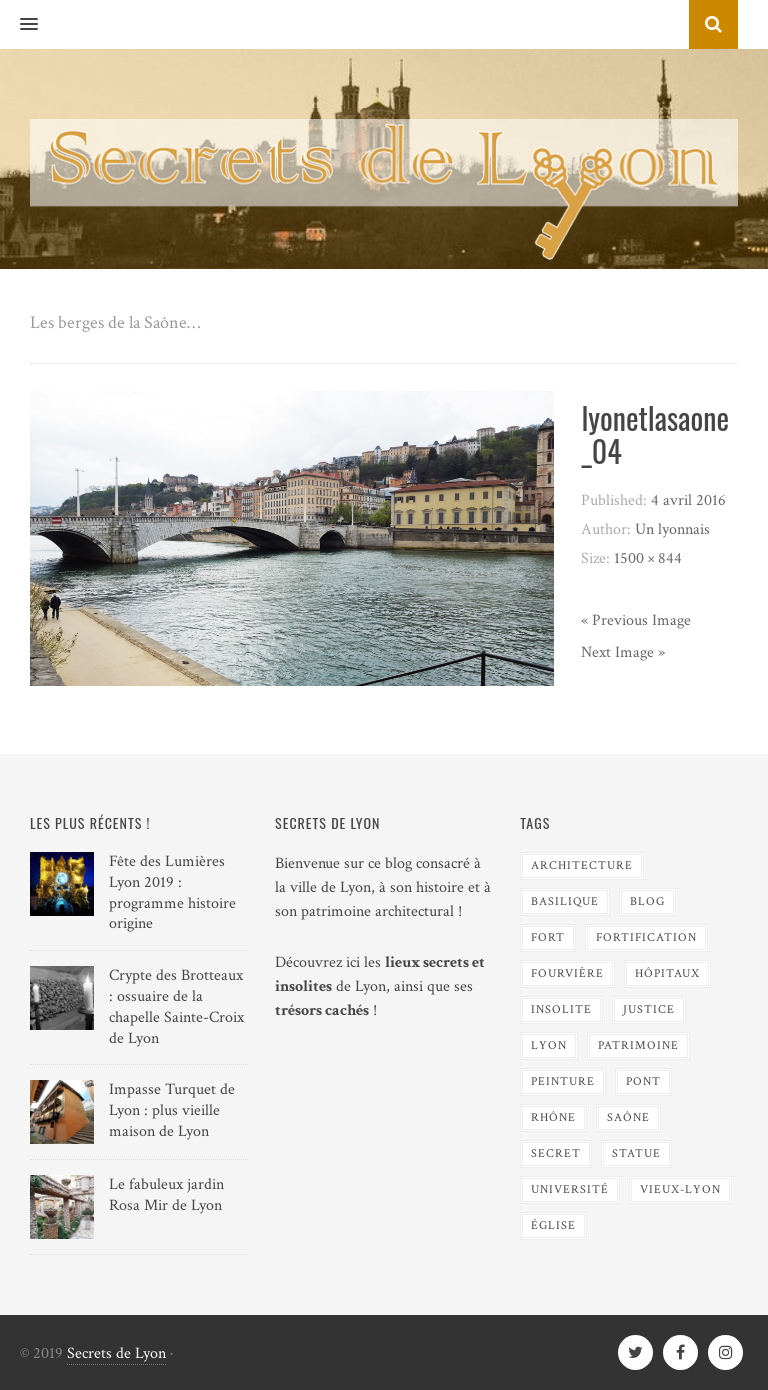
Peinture (563, 1081)
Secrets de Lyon (116, 1353)
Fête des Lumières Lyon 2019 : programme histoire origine (172, 892)
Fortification (646, 937)
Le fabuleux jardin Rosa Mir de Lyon (166, 1195)
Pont (643, 1081)
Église (553, 1225)
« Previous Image (636, 620)
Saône (628, 1117)
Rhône (553, 1117)
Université (570, 1189)
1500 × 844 (648, 558)
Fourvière (567, 973)
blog (647, 901)
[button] (19, 25)
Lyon (549, 1045)
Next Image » (623, 652)
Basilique (565, 901)
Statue (636, 1153)
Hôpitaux (667, 973)
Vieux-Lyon (680, 1189)
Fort (548, 937)
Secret (556, 1153)
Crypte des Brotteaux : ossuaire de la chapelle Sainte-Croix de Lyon (176, 1006)
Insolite (561, 1009)
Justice (649, 1009)
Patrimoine (638, 1045)
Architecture (582, 865)
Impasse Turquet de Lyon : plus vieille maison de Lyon (172, 1110)
